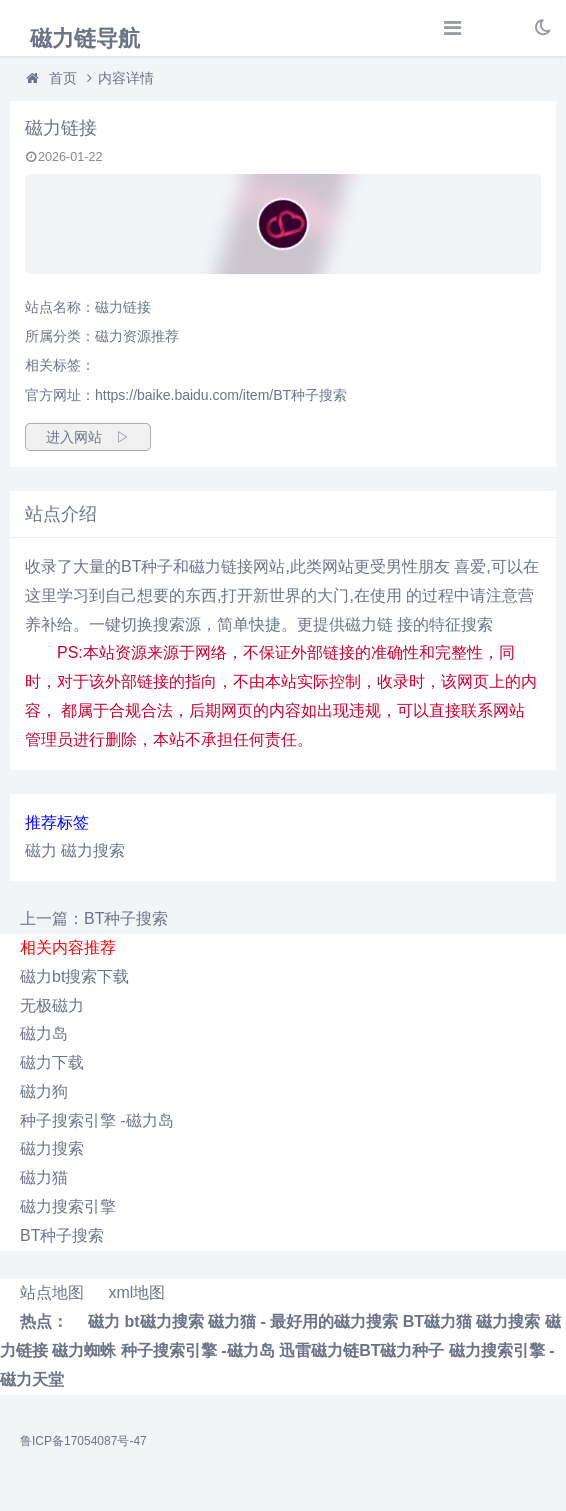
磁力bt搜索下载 (74, 976)
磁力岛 (44, 1033)
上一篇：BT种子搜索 (94, 918)
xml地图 (136, 1292)
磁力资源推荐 (137, 336)
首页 (63, 78)
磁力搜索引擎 (68, 1206)
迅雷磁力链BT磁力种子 (361, 1350)
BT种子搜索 (62, 1235)
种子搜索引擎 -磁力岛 (97, 1120)
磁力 (41, 850)
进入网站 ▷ (88, 437)
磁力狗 (44, 1091)
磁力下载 (52, 1062)
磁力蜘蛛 (84, 1350)
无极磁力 (52, 1005)
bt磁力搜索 (163, 1321)
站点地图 (52, 1292)
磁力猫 (44, 1177)
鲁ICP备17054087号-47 (83, 1441)
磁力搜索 (93, 850)
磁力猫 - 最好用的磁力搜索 (303, 1321)
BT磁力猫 (437, 1321)
